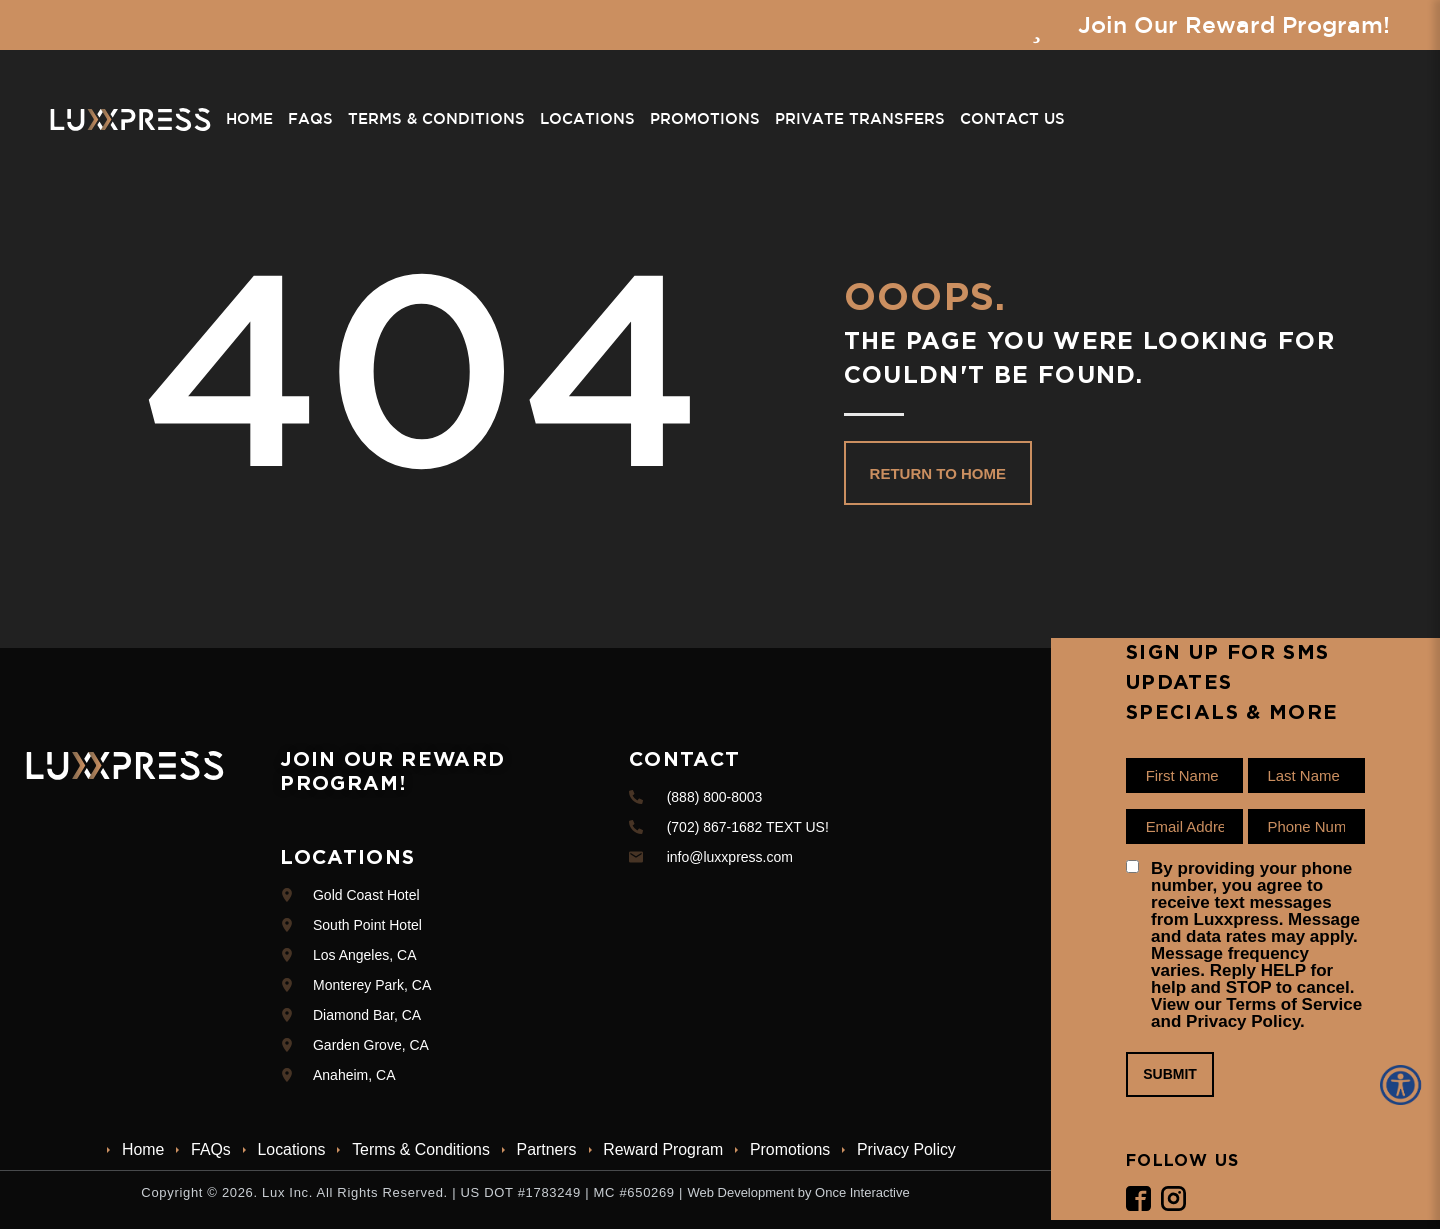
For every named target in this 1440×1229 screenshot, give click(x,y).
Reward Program (664, 1149)
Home (248, 119)
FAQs (309, 119)
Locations (586, 119)
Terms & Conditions (435, 119)
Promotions (704, 119)
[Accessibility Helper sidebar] (1404, 1085)
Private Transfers (859, 119)
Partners (547, 1149)
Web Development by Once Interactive (798, 1192)
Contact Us (1011, 119)
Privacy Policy (910, 1149)
